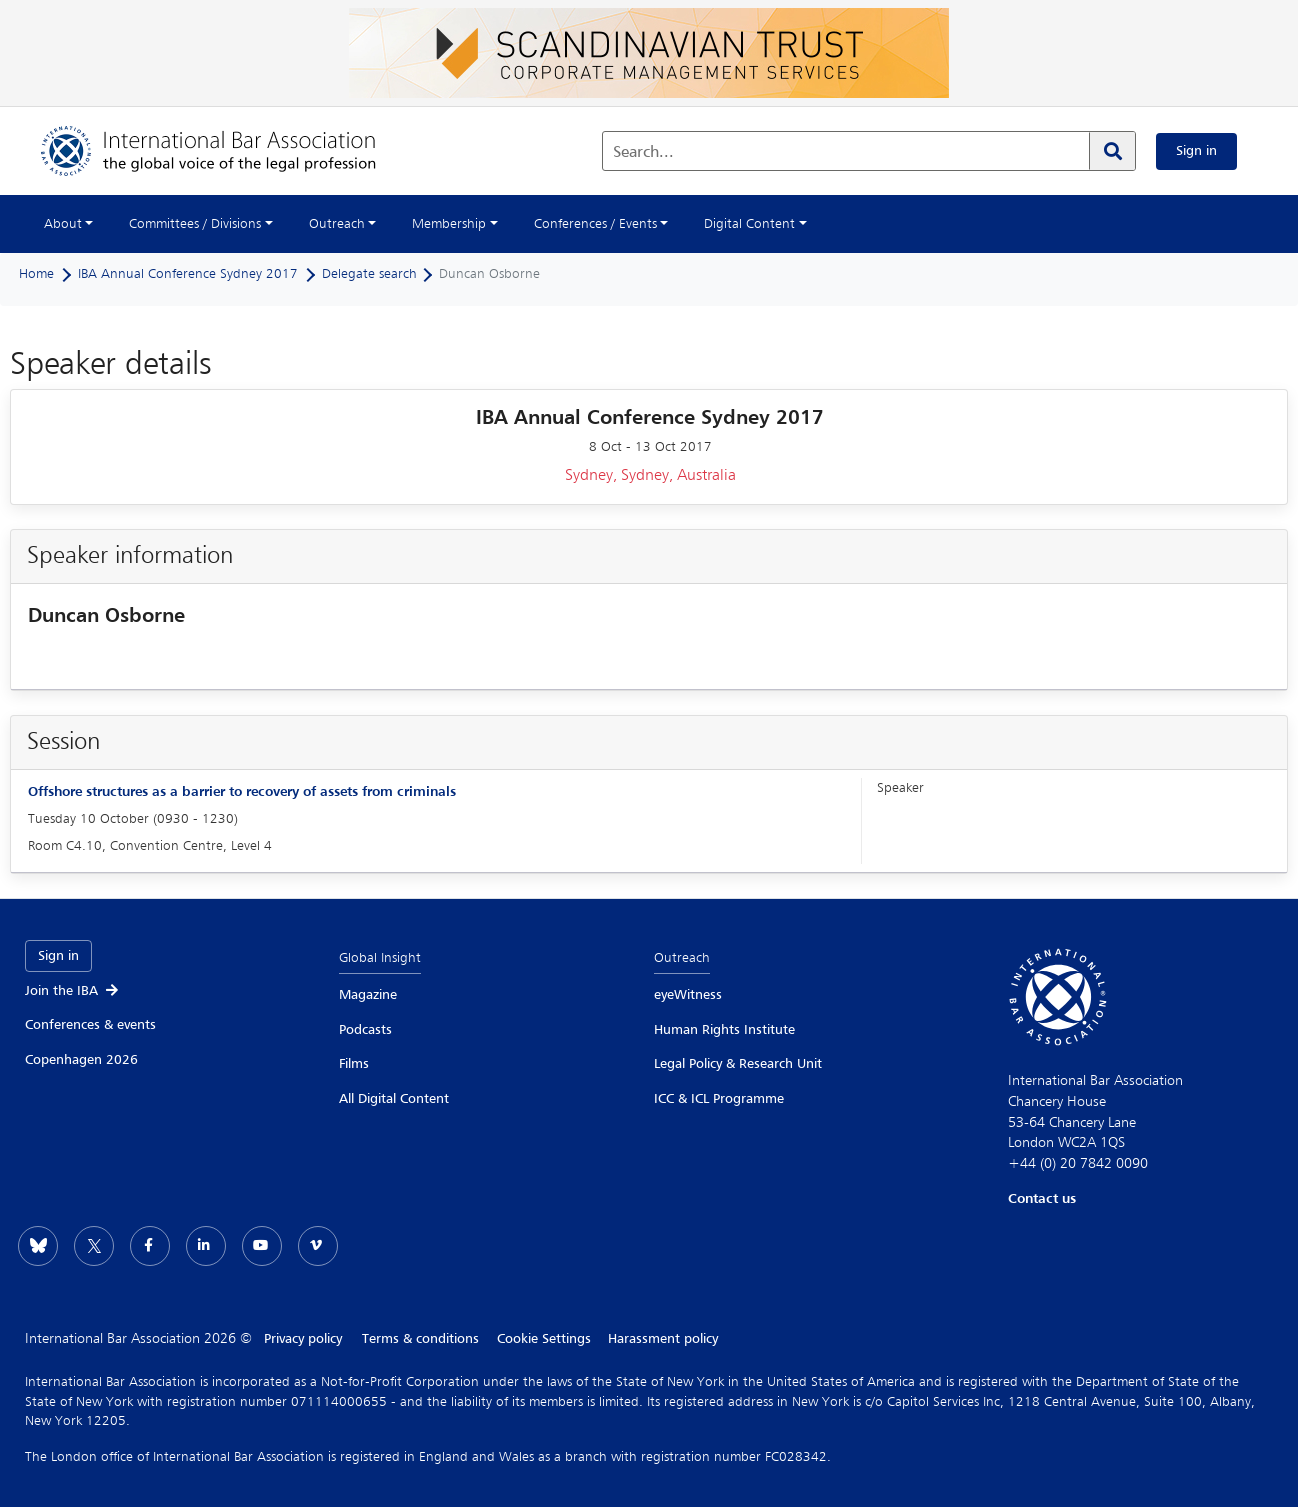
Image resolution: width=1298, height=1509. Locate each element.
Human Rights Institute (724, 1030)
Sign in (1196, 151)
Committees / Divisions (195, 224)
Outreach (337, 224)
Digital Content (749, 224)
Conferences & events (90, 1025)
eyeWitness (688, 995)
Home (36, 274)
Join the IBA (73, 991)
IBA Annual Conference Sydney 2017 (188, 274)
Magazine (368, 995)
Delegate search (369, 274)
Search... (643, 153)
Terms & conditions (420, 1339)
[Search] (1112, 151)
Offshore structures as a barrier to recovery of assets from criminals (242, 792)
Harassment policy (668, 1339)
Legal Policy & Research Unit (738, 1064)
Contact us (1042, 1199)
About (63, 224)
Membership (449, 224)
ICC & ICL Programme (719, 1099)
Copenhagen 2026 (81, 1060)
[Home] (228, 151)
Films (354, 1064)
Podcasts (365, 1030)
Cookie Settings (546, 1339)
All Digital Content (394, 1099)
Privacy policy (303, 1339)
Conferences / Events (595, 224)
